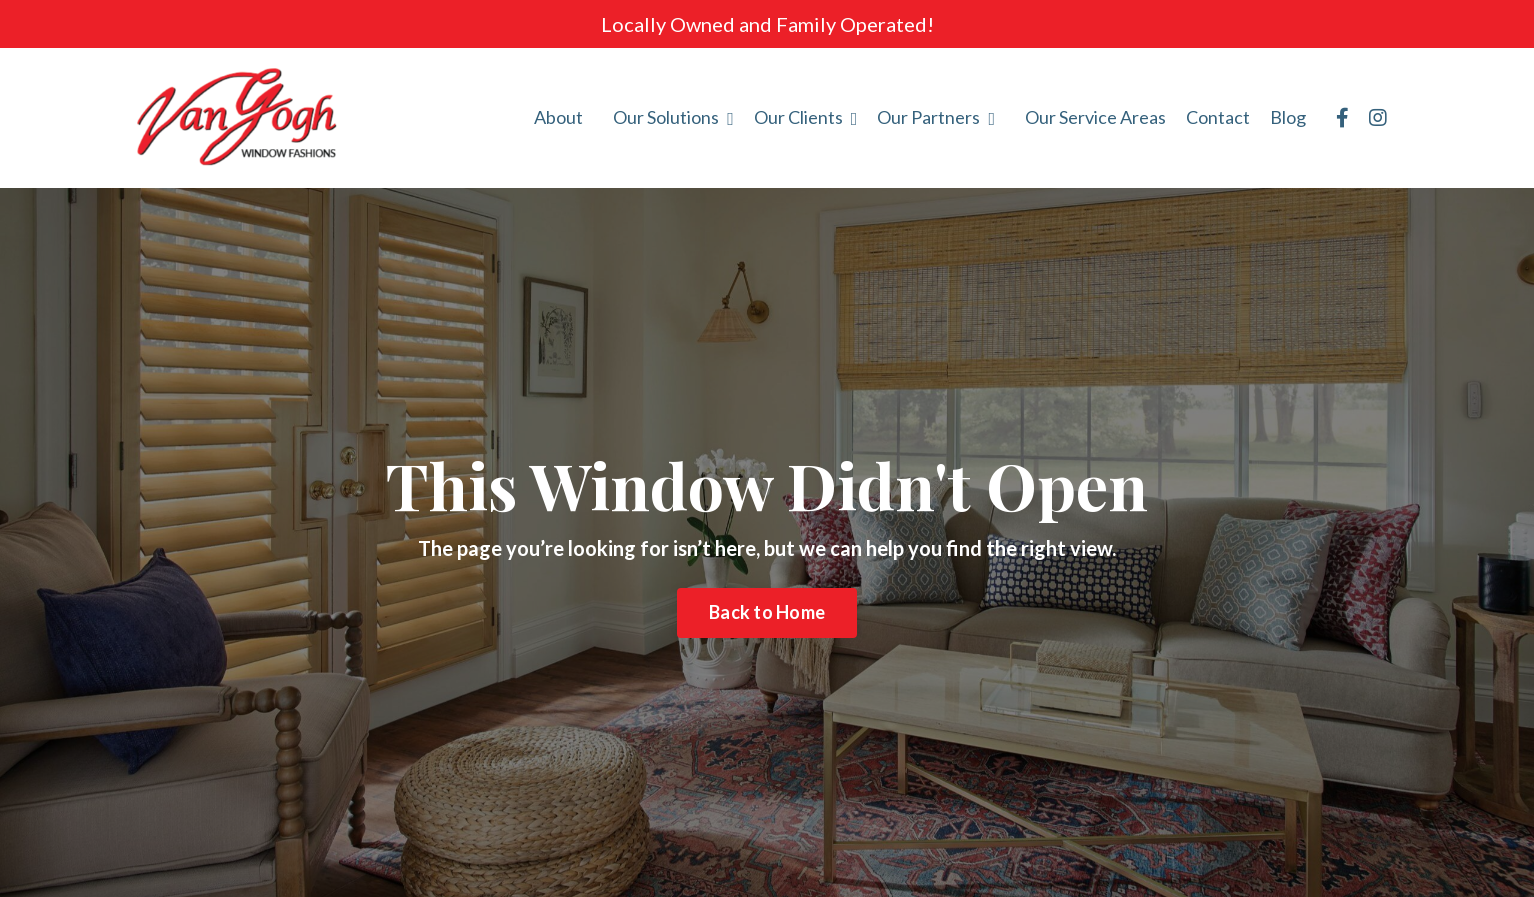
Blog (1288, 117)
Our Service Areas (1095, 117)
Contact (1218, 117)
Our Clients (806, 117)
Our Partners (936, 117)
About (558, 117)
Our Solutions (673, 117)
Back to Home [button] (767, 612)
